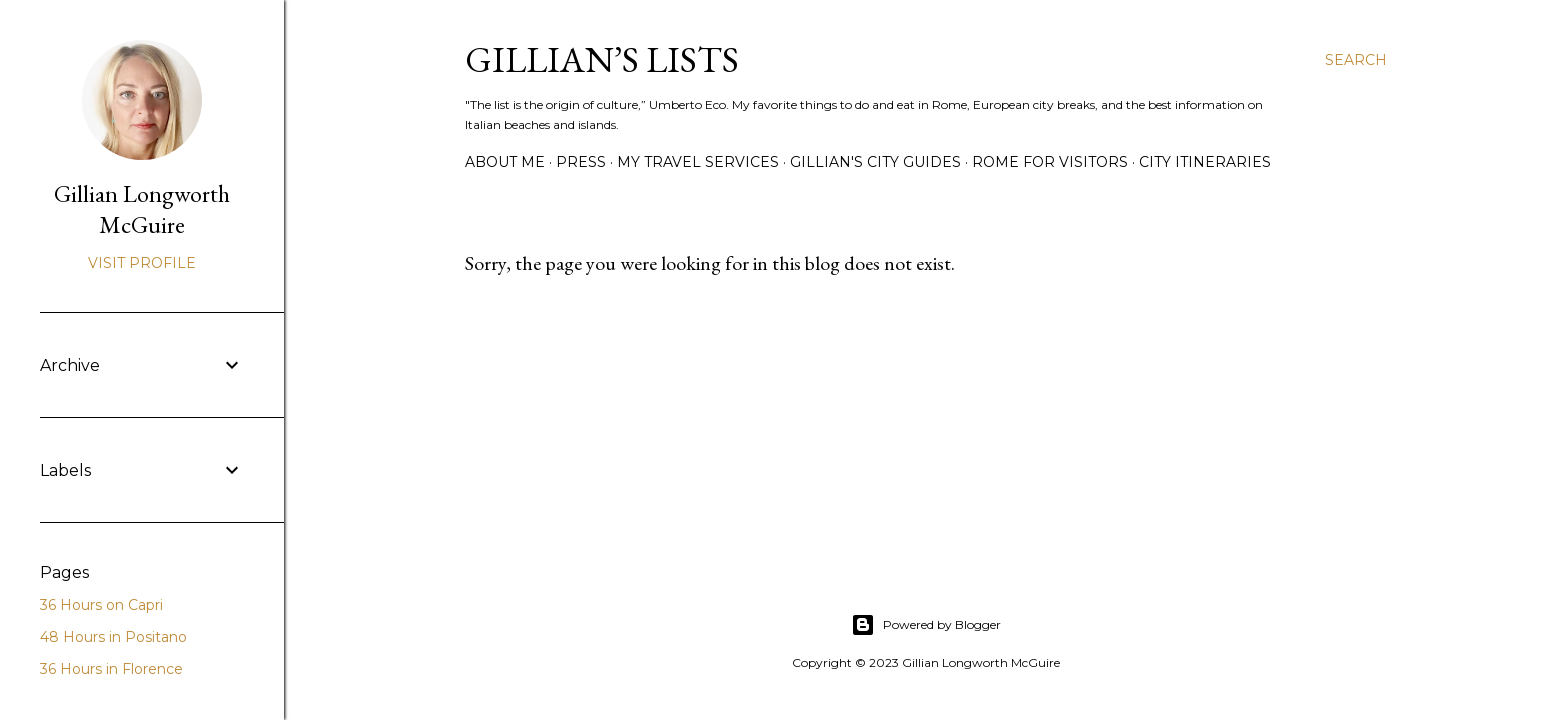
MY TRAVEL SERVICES (698, 162)
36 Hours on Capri (101, 605)
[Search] (1356, 60)
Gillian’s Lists (602, 59)
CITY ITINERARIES (1205, 162)
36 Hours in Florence (111, 669)
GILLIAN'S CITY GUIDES (875, 162)
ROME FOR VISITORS (1050, 162)
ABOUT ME (505, 162)
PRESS (581, 162)
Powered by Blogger (926, 625)
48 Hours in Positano (113, 637)
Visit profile (142, 263)
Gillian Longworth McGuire (142, 209)
